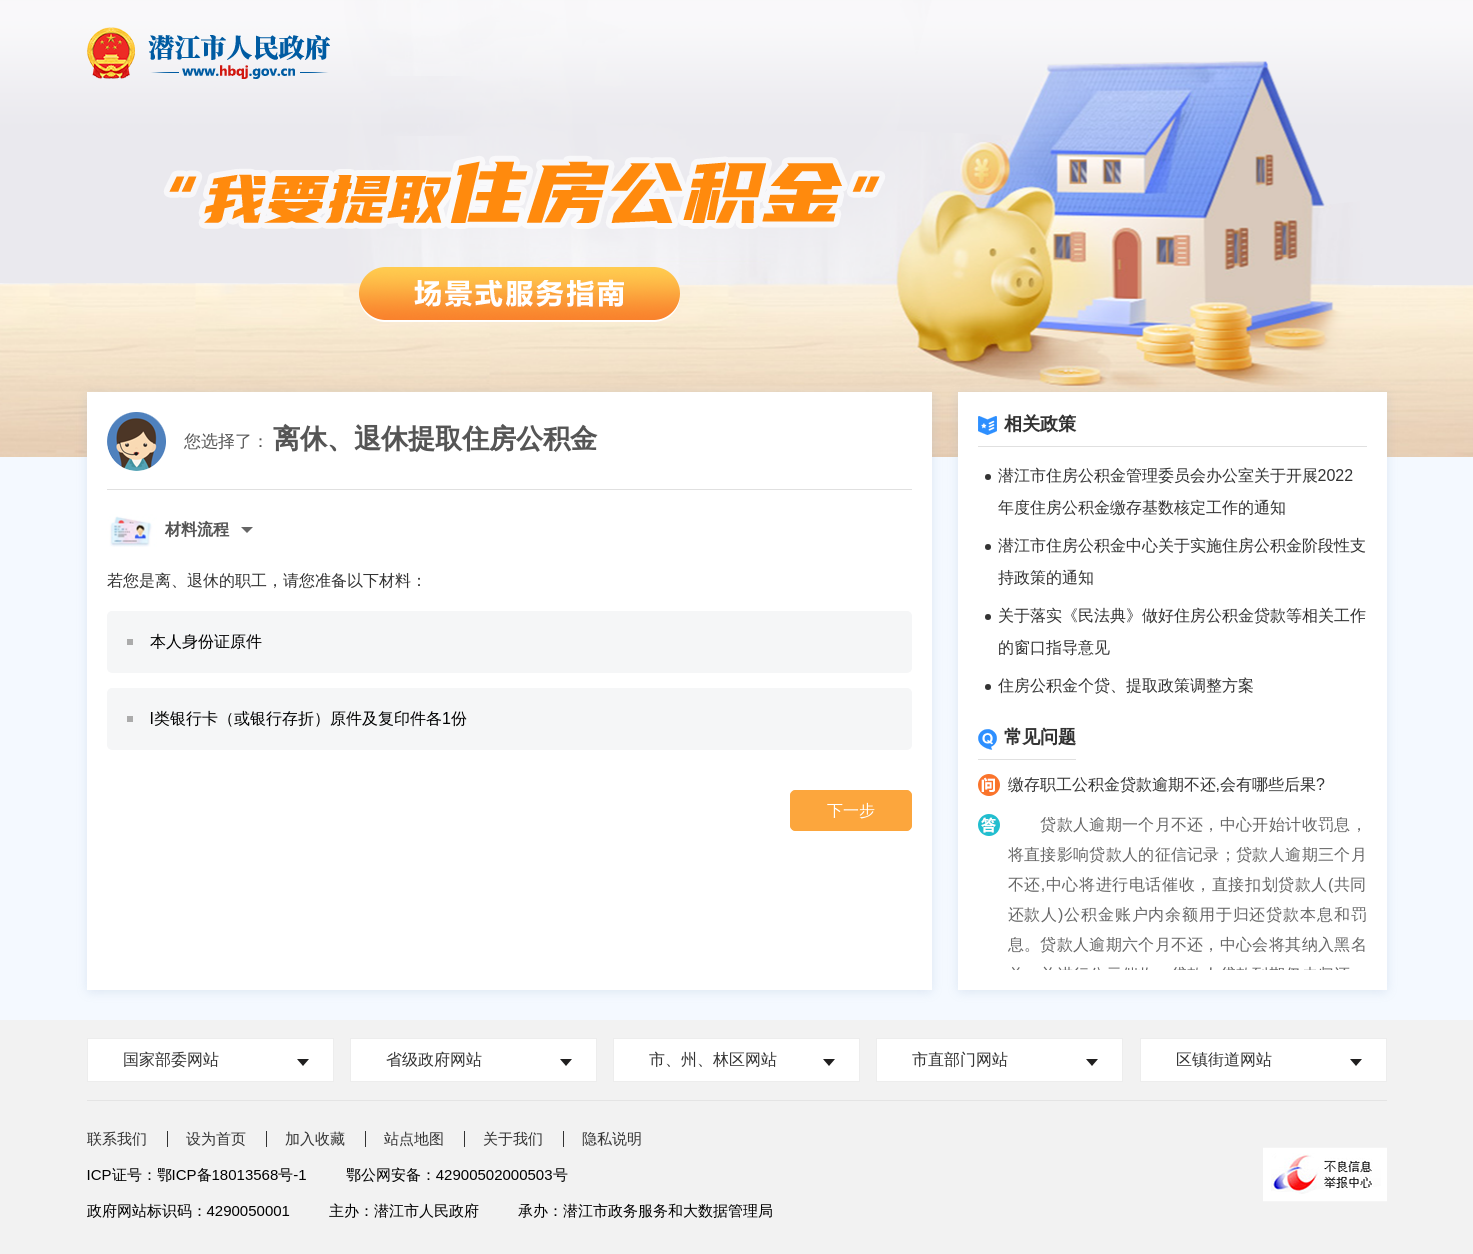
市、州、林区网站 (713, 1059)
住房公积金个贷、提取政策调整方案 (1126, 685)
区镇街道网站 (1224, 1059)
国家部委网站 (171, 1059)
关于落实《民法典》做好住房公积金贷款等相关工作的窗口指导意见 (1182, 631)
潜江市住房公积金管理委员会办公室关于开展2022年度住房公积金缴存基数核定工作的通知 (1176, 491)
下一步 (851, 810)
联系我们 (117, 1138)
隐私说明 (612, 1138)
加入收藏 (315, 1138)
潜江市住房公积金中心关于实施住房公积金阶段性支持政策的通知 (1182, 561)
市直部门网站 (960, 1059)
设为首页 (216, 1138)
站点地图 (414, 1138)
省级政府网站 (434, 1059)
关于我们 (513, 1138)
